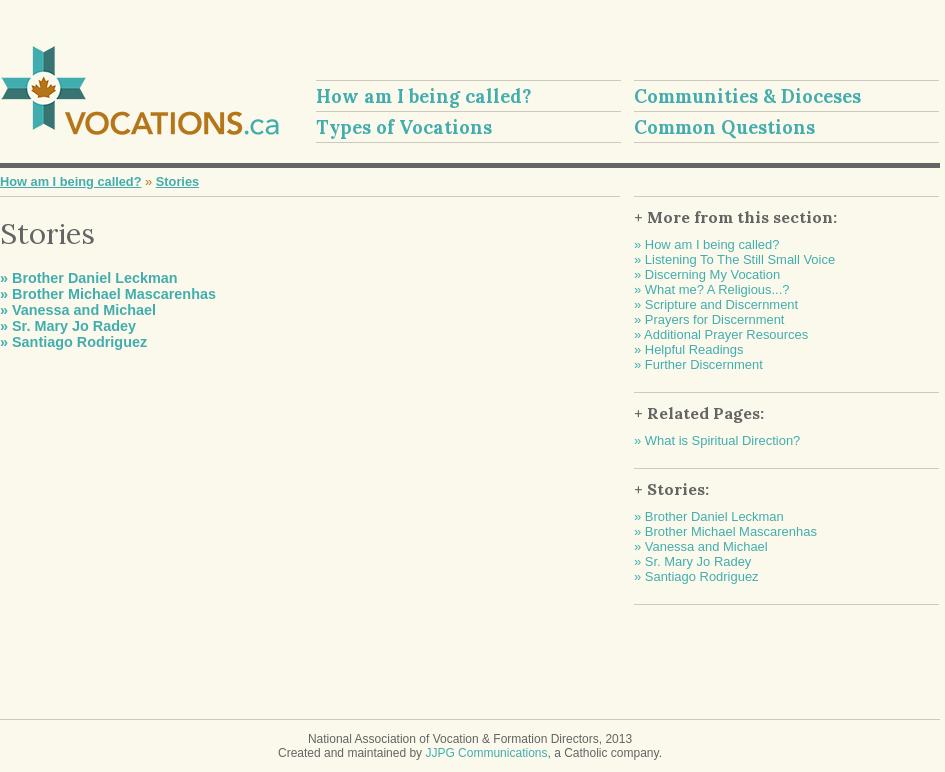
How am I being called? (424, 96)
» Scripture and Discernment (716, 304)
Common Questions (724, 127)
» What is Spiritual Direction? (717, 440)
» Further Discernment (698, 364)
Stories (177, 181)
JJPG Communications (486, 753)
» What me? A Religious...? (712, 289)
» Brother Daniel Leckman (89, 278)
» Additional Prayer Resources (721, 334)
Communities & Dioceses (747, 96)
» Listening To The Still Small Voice (734, 259)
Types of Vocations (404, 127)
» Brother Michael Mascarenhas (108, 294)
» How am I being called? (706, 244)
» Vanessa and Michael (78, 310)
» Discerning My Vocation (707, 274)
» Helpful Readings (688, 349)
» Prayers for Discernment (709, 319)
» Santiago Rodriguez (73, 342)
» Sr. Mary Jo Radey (68, 326)
